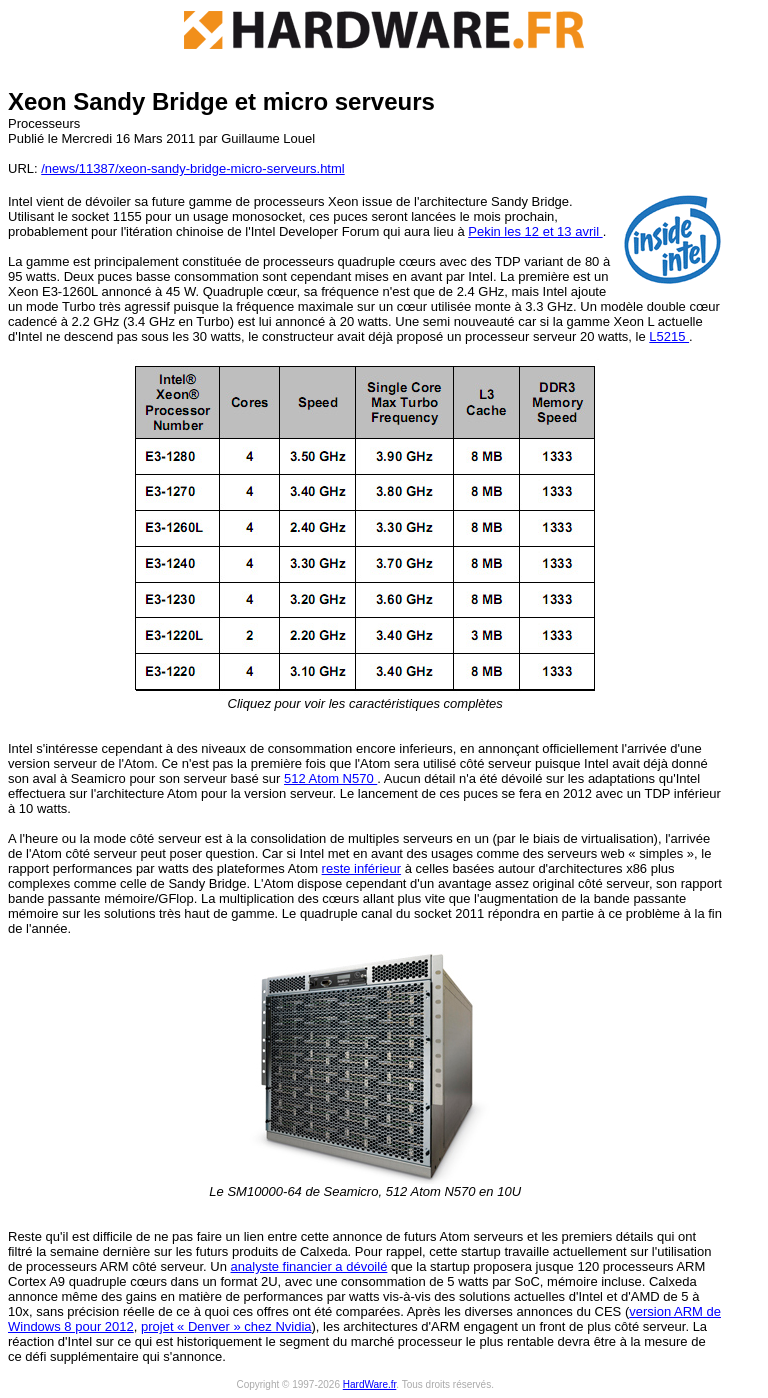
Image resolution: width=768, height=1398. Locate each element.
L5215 (669, 336)
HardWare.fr (370, 1384)
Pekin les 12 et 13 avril (535, 231)
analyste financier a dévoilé (309, 1266)
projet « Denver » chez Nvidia (226, 1326)
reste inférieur (361, 868)
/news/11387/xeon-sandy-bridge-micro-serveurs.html (192, 168)
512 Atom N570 (330, 778)
